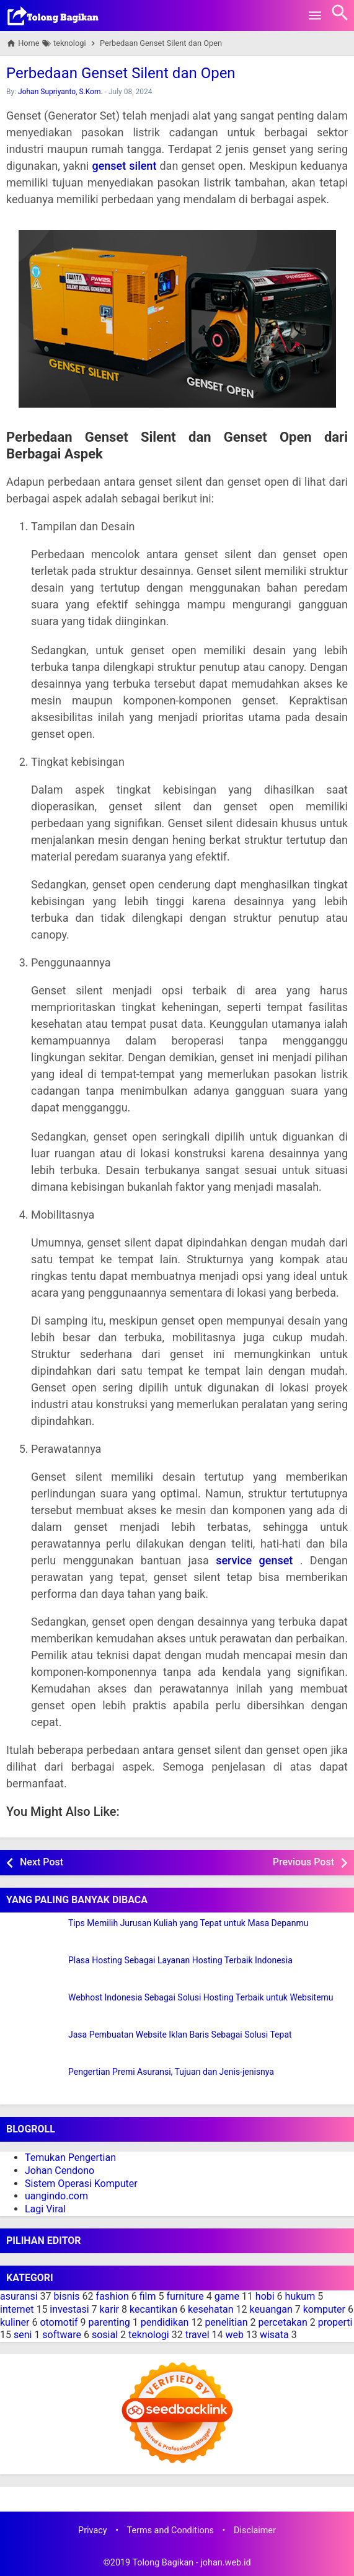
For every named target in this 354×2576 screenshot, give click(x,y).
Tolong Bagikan (162, 2562)
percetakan (283, 2322)
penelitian (226, 2322)
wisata (274, 2335)
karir (109, 2309)
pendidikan (165, 2322)
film (147, 2296)
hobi (265, 2296)
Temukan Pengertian (70, 2157)
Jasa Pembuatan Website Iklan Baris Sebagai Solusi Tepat (180, 2034)
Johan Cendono (59, 2170)
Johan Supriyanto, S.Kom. (60, 91)
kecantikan (153, 2309)
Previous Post (303, 1862)
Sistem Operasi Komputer (81, 2183)
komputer (324, 2309)
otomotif (58, 2322)
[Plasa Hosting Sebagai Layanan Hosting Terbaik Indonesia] (34, 1971)
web (235, 2335)
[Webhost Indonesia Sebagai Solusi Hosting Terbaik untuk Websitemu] (34, 2008)
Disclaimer (255, 2530)
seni (23, 2335)
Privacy (92, 2530)
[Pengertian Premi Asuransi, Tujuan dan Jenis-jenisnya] (34, 2082)
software (61, 2335)
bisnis (67, 2296)
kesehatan (210, 2309)
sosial (105, 2335)
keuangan (270, 2309)
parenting (109, 2322)
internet (16, 2309)
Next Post (41, 1862)
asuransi (19, 2296)
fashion (112, 2296)
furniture (184, 2296)
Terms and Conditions (170, 2530)
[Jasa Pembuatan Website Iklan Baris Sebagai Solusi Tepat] (34, 2045)
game (227, 2296)
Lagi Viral (45, 2209)
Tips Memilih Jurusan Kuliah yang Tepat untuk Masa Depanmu (188, 1923)
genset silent (124, 165)
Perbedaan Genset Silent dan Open (121, 73)
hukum (300, 2296)
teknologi (148, 2335)
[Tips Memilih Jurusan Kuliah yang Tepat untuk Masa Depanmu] (34, 1934)
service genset (254, 1560)
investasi (69, 2309)
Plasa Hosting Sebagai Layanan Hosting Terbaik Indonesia (180, 1960)
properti (335, 2322)
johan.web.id (225, 2562)
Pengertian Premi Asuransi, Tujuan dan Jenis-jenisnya (171, 2072)
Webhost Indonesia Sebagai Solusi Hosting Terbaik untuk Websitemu (201, 1997)
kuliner (14, 2322)
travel (197, 2335)
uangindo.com (56, 2196)
